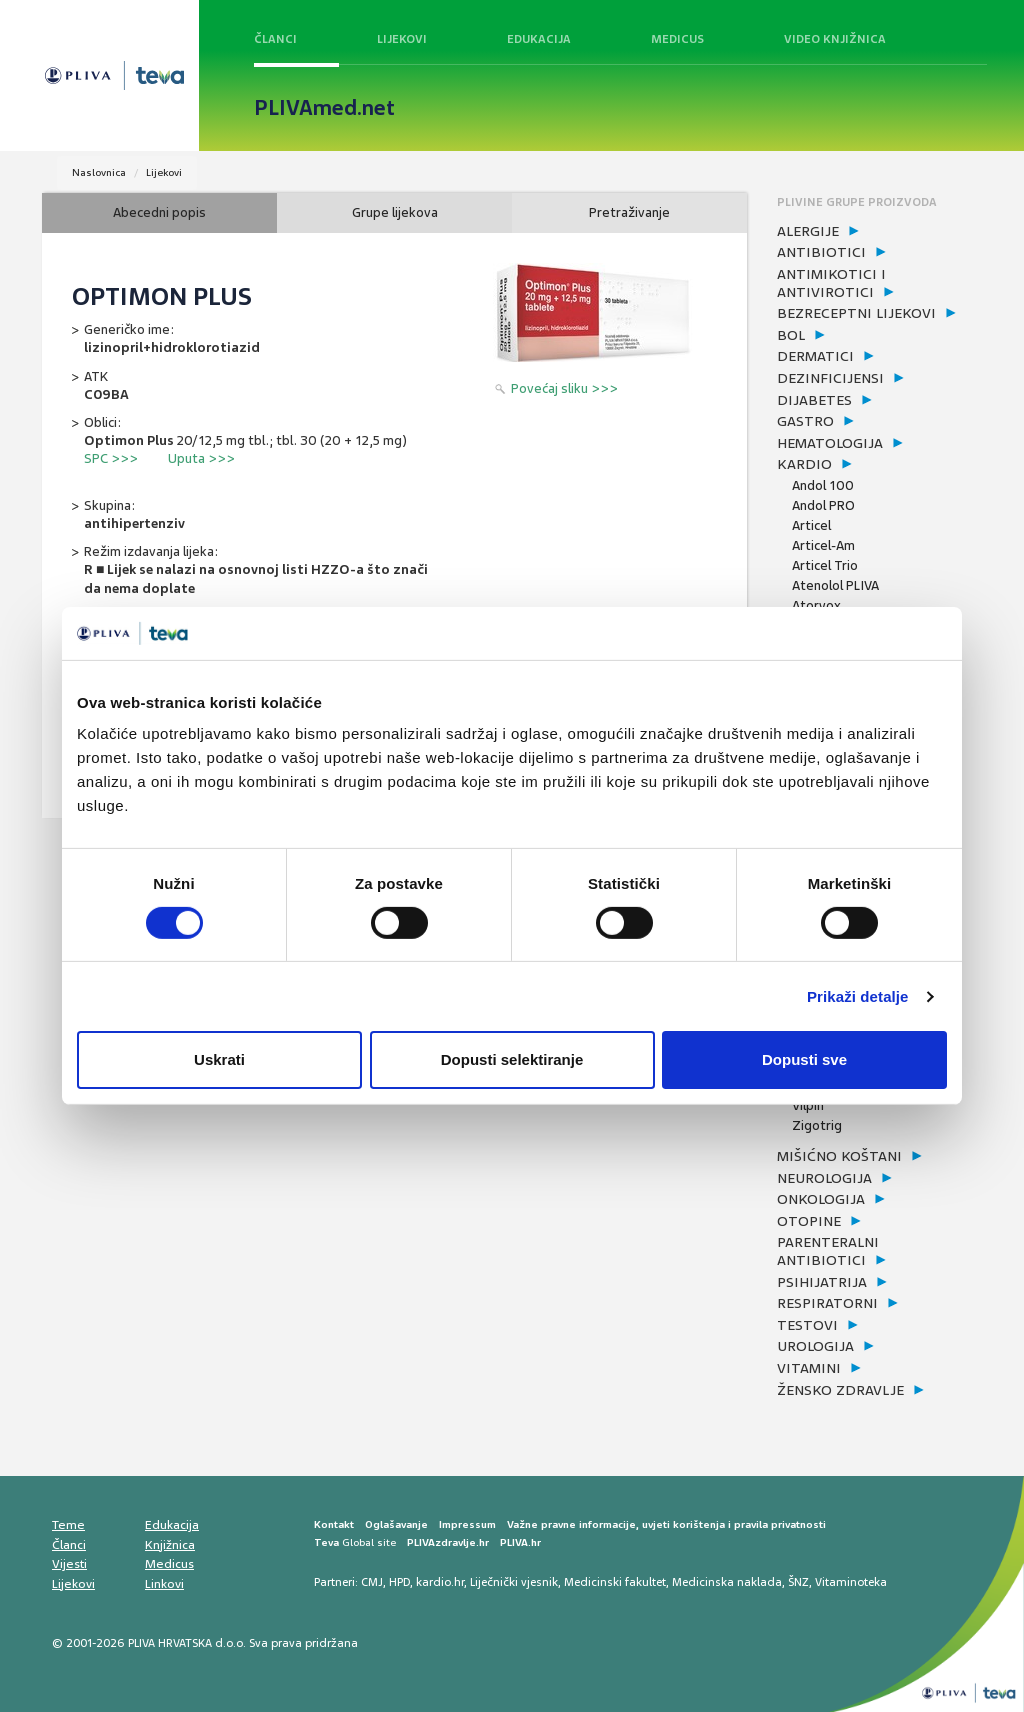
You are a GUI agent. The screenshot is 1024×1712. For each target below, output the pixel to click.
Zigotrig (817, 1125)
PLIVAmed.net (324, 108)
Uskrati (219, 1059)
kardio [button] (804, 464)
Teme (68, 1525)
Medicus (677, 39)
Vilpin (808, 1105)
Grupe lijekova (395, 212)
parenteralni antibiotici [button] (828, 1251)
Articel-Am (823, 545)
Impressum (467, 1524)
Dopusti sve (804, 1059)
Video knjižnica (835, 39)
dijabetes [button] (814, 400)
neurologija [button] (824, 1178)
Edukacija (539, 39)
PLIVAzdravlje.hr (448, 1542)
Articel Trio (825, 565)
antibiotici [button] (821, 252)
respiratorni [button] (827, 1303)
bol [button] (791, 335)
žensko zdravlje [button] (840, 1390)
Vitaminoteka (851, 1582)
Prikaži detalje (858, 996)
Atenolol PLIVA (835, 585)
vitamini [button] (809, 1368)
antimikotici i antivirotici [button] (831, 283)
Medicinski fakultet (615, 1582)
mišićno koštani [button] (839, 1156)
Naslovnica (99, 172)
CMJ (372, 1582)
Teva (326, 1542)
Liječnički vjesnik (514, 1582)
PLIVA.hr (520, 1542)
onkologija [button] (821, 1199)
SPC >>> (111, 458)
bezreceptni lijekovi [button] (856, 313)
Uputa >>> (201, 458)
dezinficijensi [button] (830, 378)
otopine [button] (809, 1221)
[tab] (879, 232)
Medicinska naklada (727, 1582)
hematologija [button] (830, 443)
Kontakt (334, 1524)
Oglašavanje (396, 1524)
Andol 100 (823, 485)
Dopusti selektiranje (512, 1059)
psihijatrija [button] (822, 1282)
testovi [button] (807, 1325)
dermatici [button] (815, 356)
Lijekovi (402, 39)
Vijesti (69, 1564)
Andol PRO (823, 505)
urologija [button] (815, 1346)
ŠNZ (798, 1582)
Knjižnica (170, 1545)
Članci (275, 39)
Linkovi (164, 1584)
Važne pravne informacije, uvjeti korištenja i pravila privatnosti (666, 1524)
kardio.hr (440, 1582)
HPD (399, 1582)
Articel (811, 525)
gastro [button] (805, 421)
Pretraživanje (629, 212)
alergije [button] (808, 231)
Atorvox (816, 605)
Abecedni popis (159, 212)
